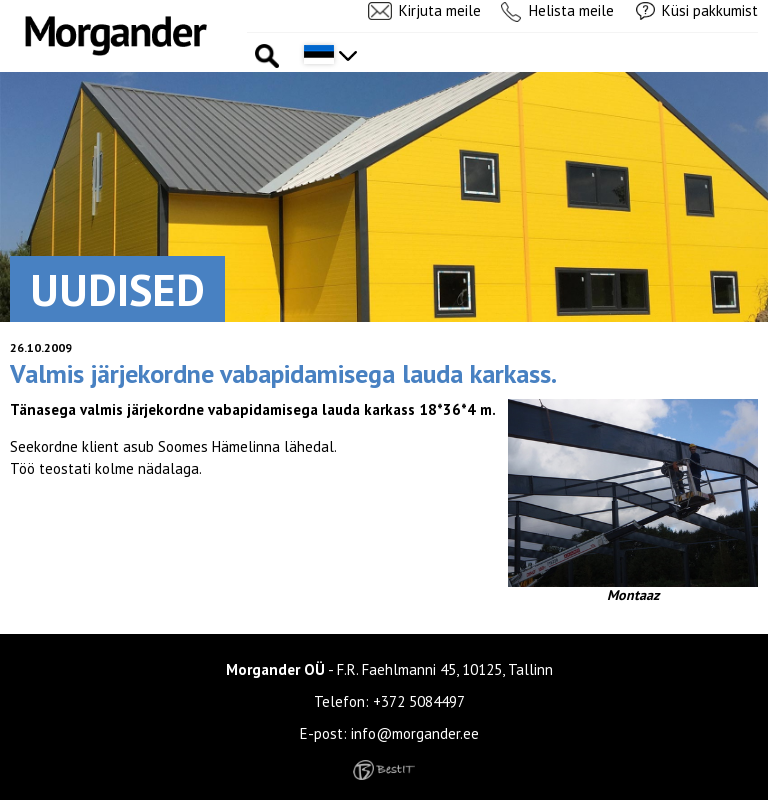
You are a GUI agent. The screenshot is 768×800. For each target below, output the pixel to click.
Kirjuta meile (440, 10)
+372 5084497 (419, 701)
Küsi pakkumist (710, 10)
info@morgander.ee (415, 733)
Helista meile (571, 10)
